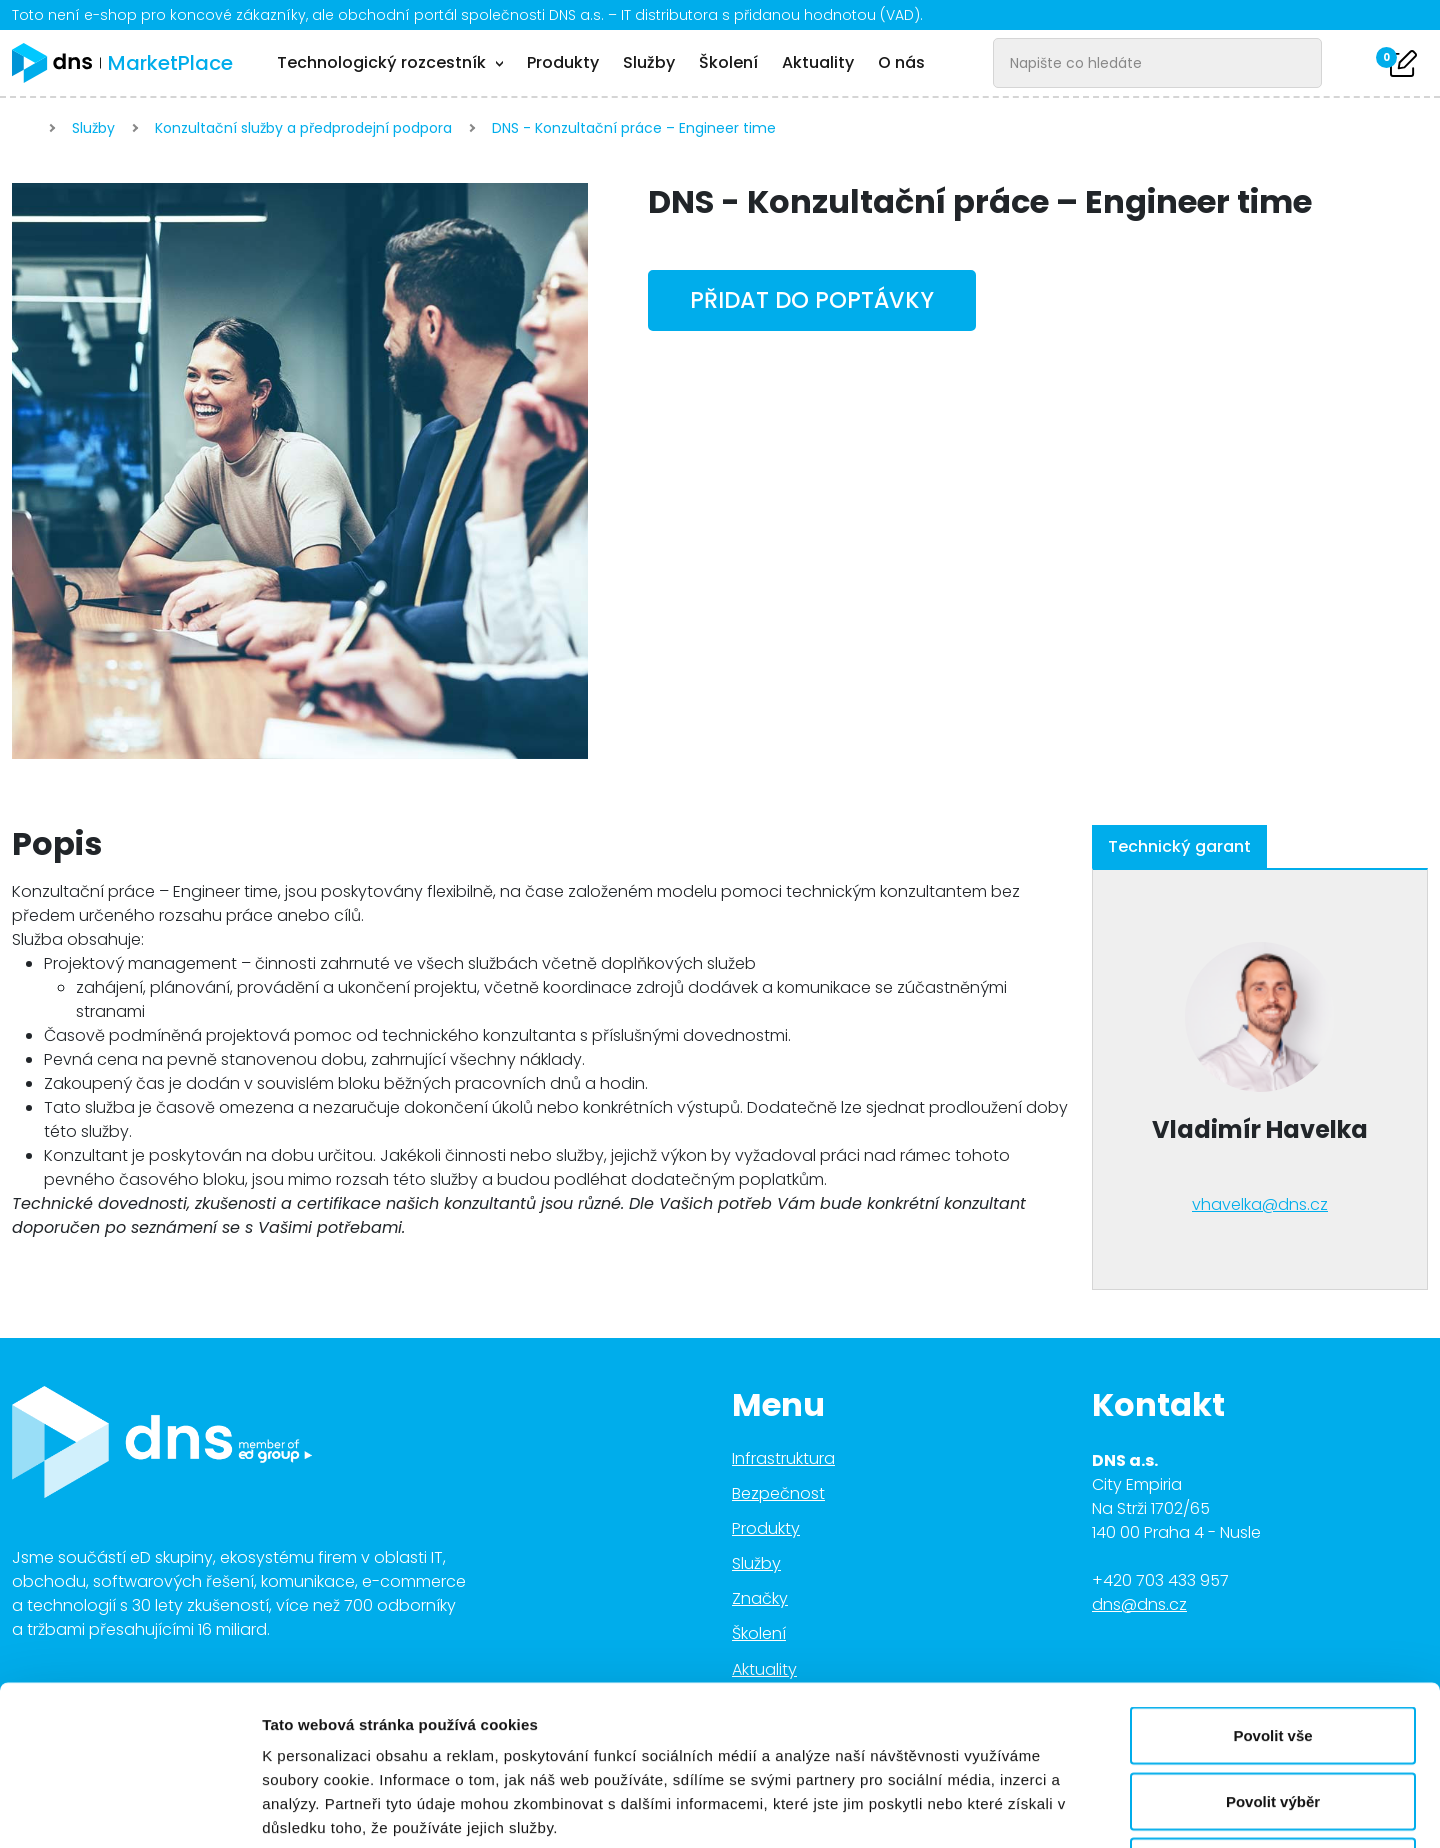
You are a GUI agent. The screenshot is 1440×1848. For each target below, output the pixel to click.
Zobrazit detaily (1057, 1808)
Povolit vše (1272, 1585)
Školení (728, 62)
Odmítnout (1273, 1716)
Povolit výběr (1273, 1651)
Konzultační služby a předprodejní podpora (303, 128)
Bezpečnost (778, 1493)
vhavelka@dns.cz (1260, 1204)
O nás (901, 62)
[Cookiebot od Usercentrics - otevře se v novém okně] (129, 1809)
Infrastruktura (783, 1458)
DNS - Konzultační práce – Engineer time (634, 128)
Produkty (563, 62)
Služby (649, 62)
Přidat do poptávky (812, 300)
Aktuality (818, 62)
